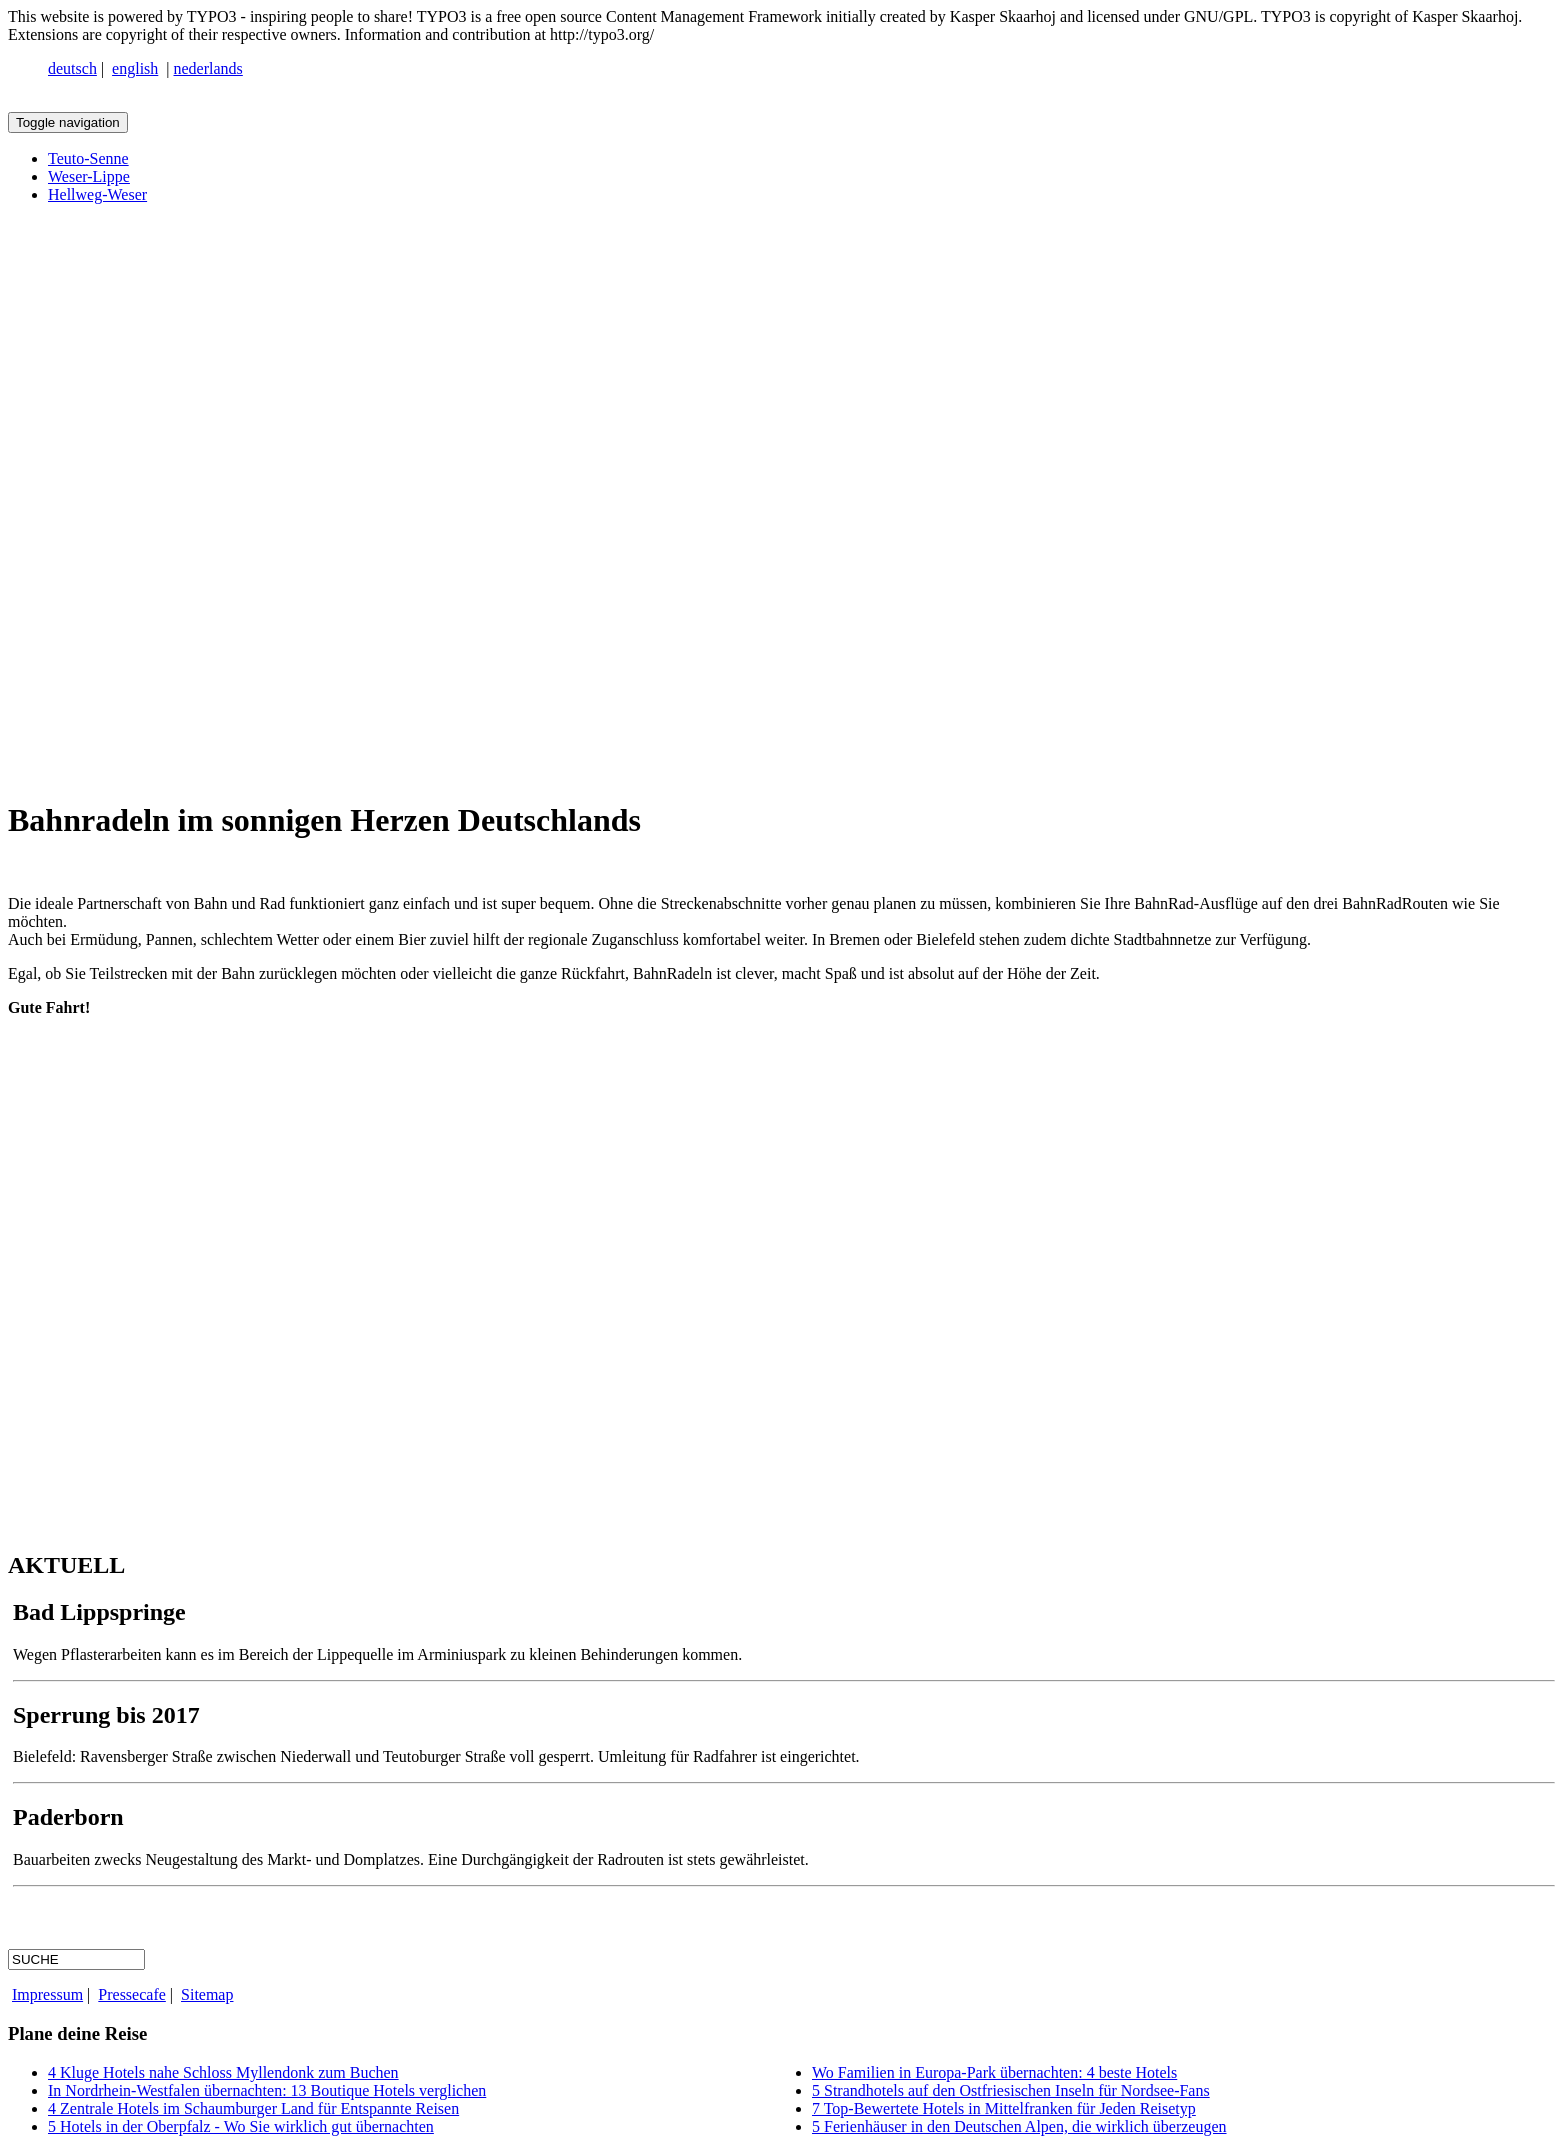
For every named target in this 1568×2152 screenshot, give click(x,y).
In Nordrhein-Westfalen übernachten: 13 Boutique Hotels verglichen (267, 2090)
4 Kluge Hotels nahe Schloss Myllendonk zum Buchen (223, 2072)
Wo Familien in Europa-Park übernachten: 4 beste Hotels (994, 2072)
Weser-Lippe (89, 176)
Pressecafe (132, 1994)
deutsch (72, 68)
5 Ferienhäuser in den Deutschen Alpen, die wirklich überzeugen (1019, 2126)
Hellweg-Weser (97, 194)
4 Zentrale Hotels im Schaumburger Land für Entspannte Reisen (253, 2108)
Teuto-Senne (88, 158)
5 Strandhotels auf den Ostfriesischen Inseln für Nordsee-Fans (1011, 2090)
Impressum (47, 1994)
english (135, 68)
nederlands (208, 68)
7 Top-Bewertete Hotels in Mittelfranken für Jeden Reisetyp (1004, 2108)
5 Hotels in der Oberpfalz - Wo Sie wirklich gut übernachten (241, 2126)
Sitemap (207, 1994)
